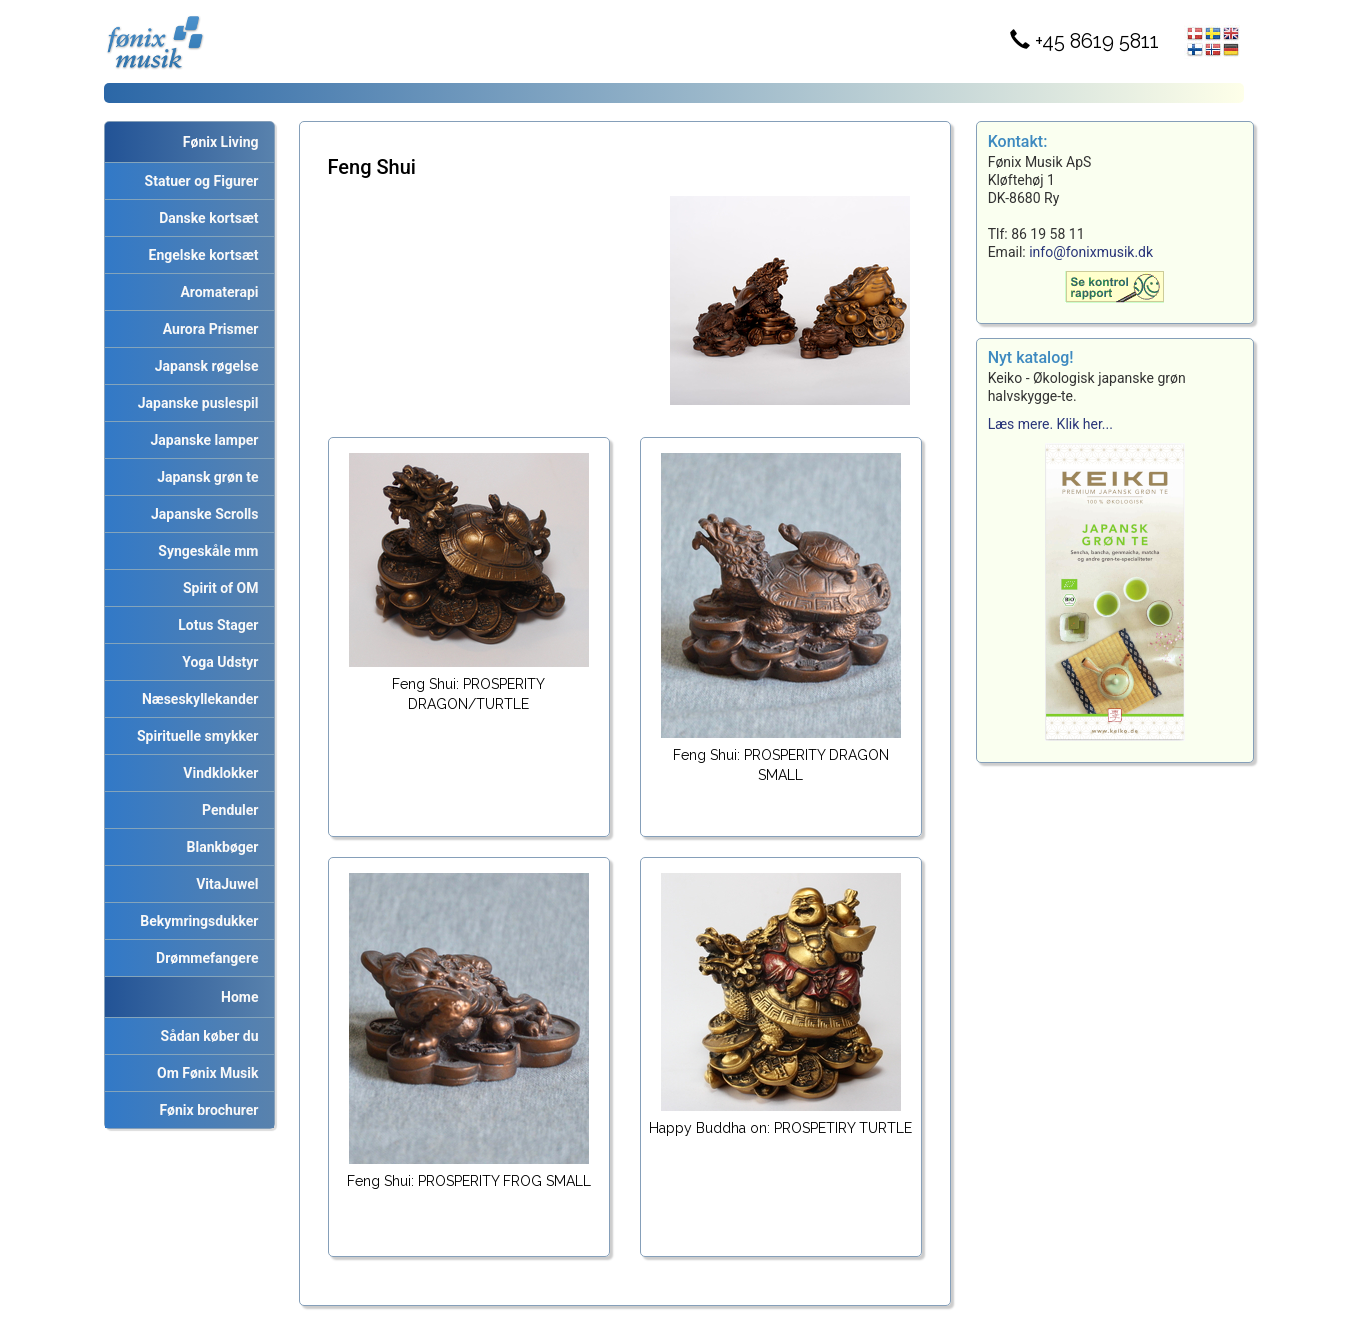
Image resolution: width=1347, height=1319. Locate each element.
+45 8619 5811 (1084, 41)
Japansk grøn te (204, 477)
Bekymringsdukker (195, 921)
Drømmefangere (203, 958)
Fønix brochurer (205, 1110)
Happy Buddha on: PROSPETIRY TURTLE (780, 1128)
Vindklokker (217, 773)
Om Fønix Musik (204, 1073)
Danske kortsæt (205, 218)
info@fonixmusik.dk (1091, 252)
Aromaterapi (215, 292)
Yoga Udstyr (216, 662)
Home (239, 997)
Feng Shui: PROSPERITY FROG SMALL (469, 1181)
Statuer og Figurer (198, 181)
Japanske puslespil (195, 403)
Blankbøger (219, 847)
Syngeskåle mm (204, 551)
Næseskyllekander (197, 699)
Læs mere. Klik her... (1050, 424)
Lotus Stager (214, 625)
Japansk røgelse (203, 366)
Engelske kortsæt (200, 255)
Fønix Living (221, 142)
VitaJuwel (223, 884)
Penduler (226, 810)
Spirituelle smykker (194, 736)
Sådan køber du (206, 1036)
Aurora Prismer (207, 329)
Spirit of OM (217, 588)
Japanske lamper (201, 440)
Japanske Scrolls (201, 514)
